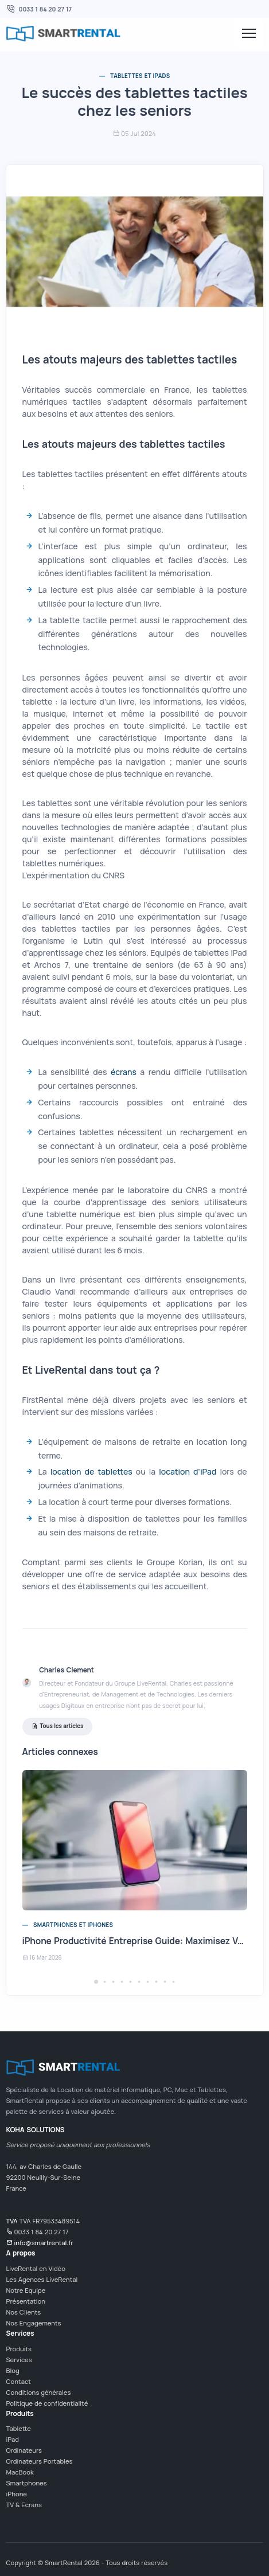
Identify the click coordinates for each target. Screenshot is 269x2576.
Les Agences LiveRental (42, 2279)
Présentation (26, 2301)
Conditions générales (38, 2392)
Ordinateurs (24, 2450)
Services (19, 2359)
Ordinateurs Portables (39, 2461)
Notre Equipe (26, 2290)
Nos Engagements (33, 2323)
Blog (13, 2370)
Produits (19, 2348)
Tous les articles (58, 1726)
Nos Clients (23, 2312)
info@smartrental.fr (43, 2242)
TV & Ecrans (24, 2504)
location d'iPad (187, 1471)
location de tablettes (91, 1471)
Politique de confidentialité (47, 2403)
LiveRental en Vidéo (35, 2268)
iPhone (16, 2493)
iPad (12, 2439)
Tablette (18, 2428)
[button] (96, 1982)
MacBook (20, 2472)
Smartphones (26, 2483)
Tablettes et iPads (140, 76)
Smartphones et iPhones (73, 1925)
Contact (18, 2381)
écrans (124, 1071)
